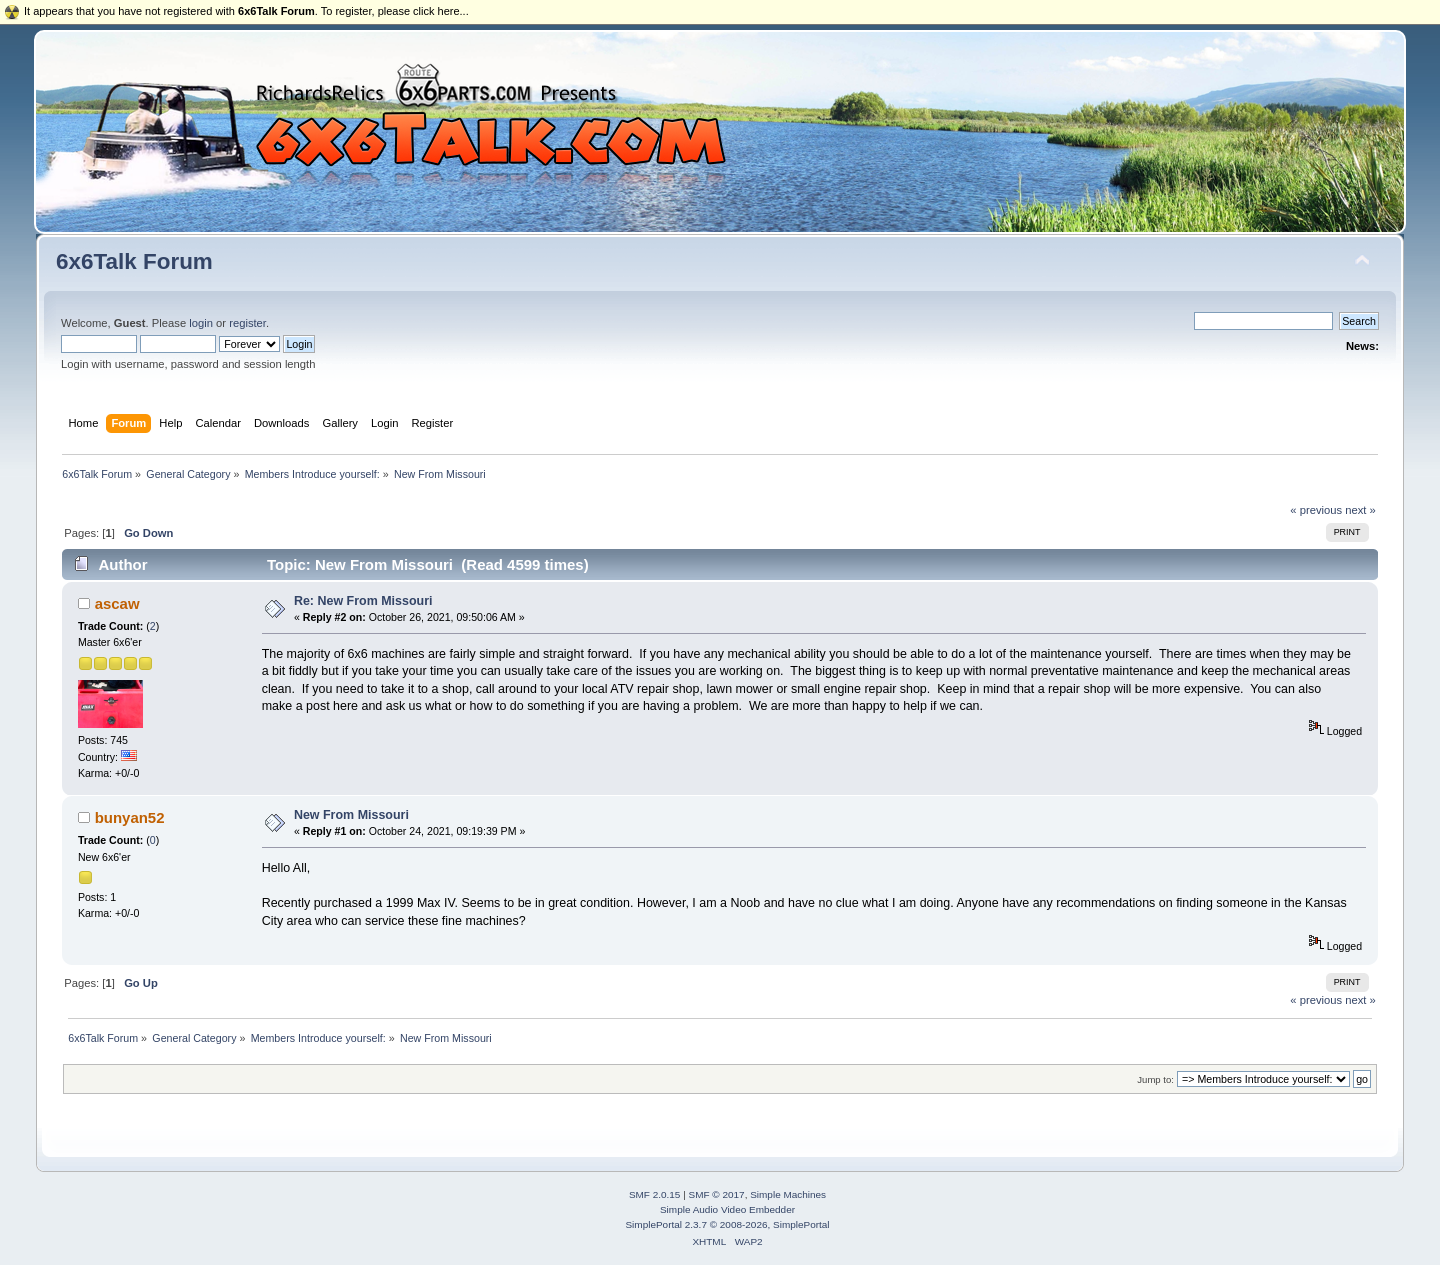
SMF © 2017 (717, 1194)
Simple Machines (788, 1194)
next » (1360, 510)
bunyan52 (130, 817)
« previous (1316, 510)
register (247, 323)
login (201, 323)
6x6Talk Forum (134, 261)
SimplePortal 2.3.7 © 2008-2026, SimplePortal (727, 1224)
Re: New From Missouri (363, 601)
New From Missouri (351, 815)
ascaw (117, 603)
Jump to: (1155, 1079)
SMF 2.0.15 (655, 1194)
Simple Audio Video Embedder (727, 1209)
